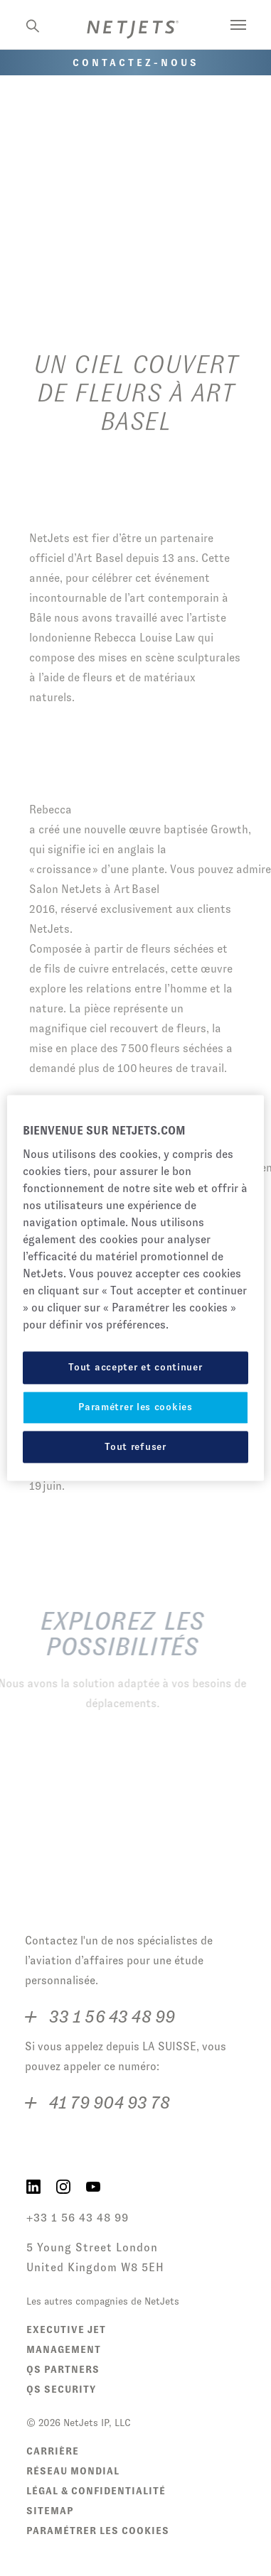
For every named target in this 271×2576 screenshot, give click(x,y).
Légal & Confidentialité (96, 2490)
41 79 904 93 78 (108, 2101)
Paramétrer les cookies (97, 2530)
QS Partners (63, 2369)
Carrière (52, 2451)
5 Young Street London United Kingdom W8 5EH (95, 2257)
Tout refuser (135, 1446)
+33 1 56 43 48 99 (77, 2218)
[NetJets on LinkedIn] (33, 2185)
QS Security (61, 2389)
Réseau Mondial (72, 2471)
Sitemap (50, 2510)
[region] (136, 1288)
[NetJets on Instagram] (63, 2185)
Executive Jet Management (66, 2339)
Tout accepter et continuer (135, 1367)
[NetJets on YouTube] (93, 2185)
